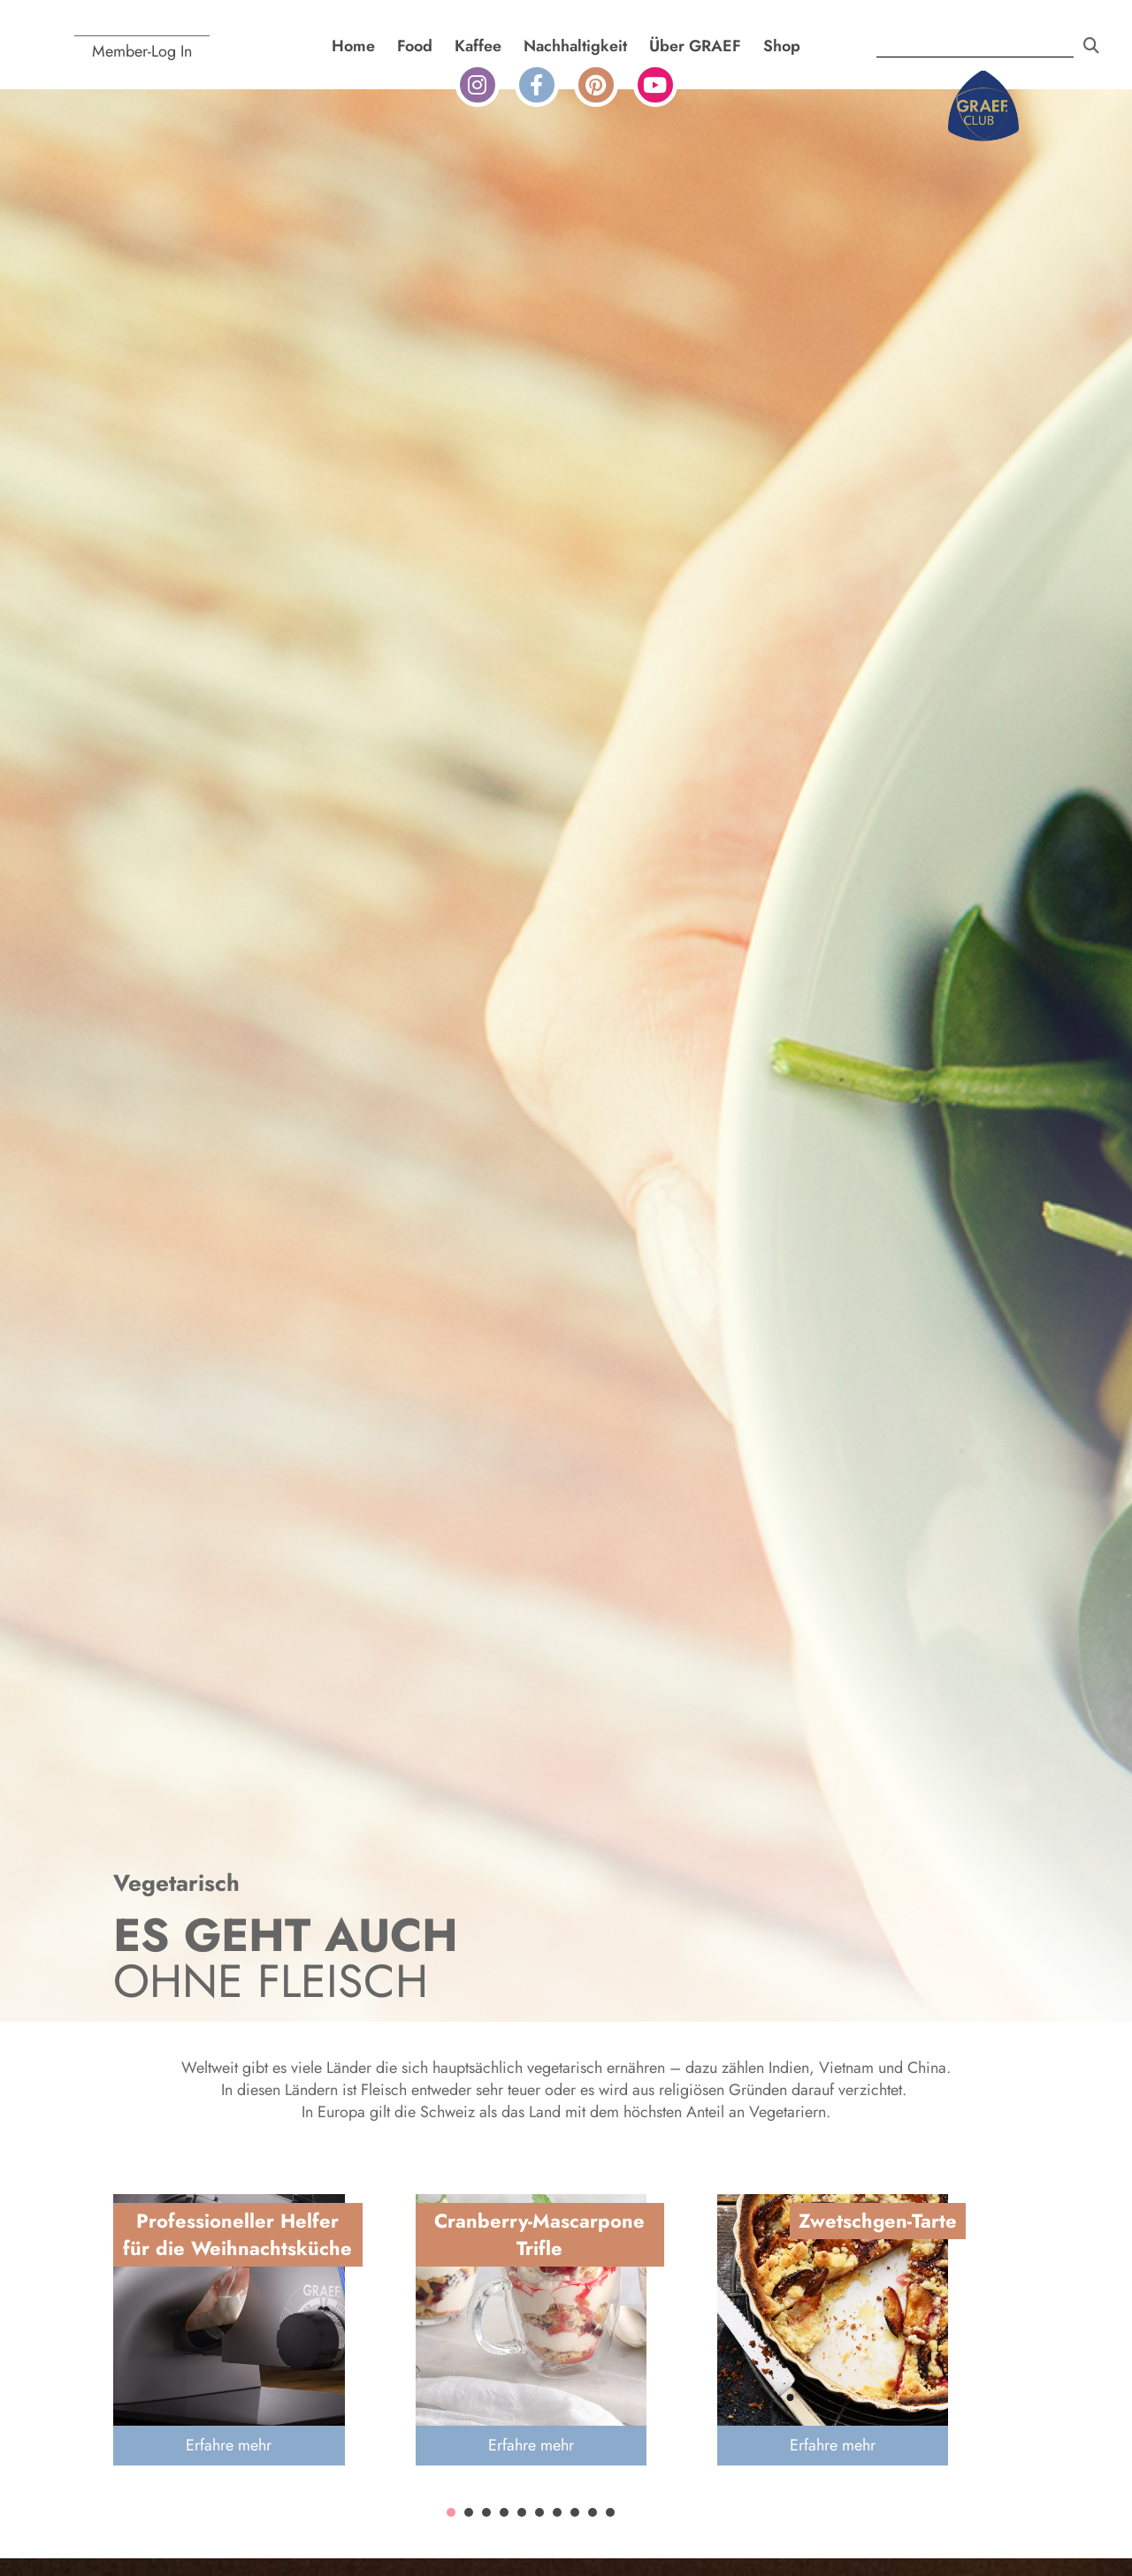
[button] (451, 2512)
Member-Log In (142, 51)
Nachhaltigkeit (575, 45)
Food (414, 45)
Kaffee (478, 45)
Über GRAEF (695, 45)
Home (353, 45)
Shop (781, 45)
